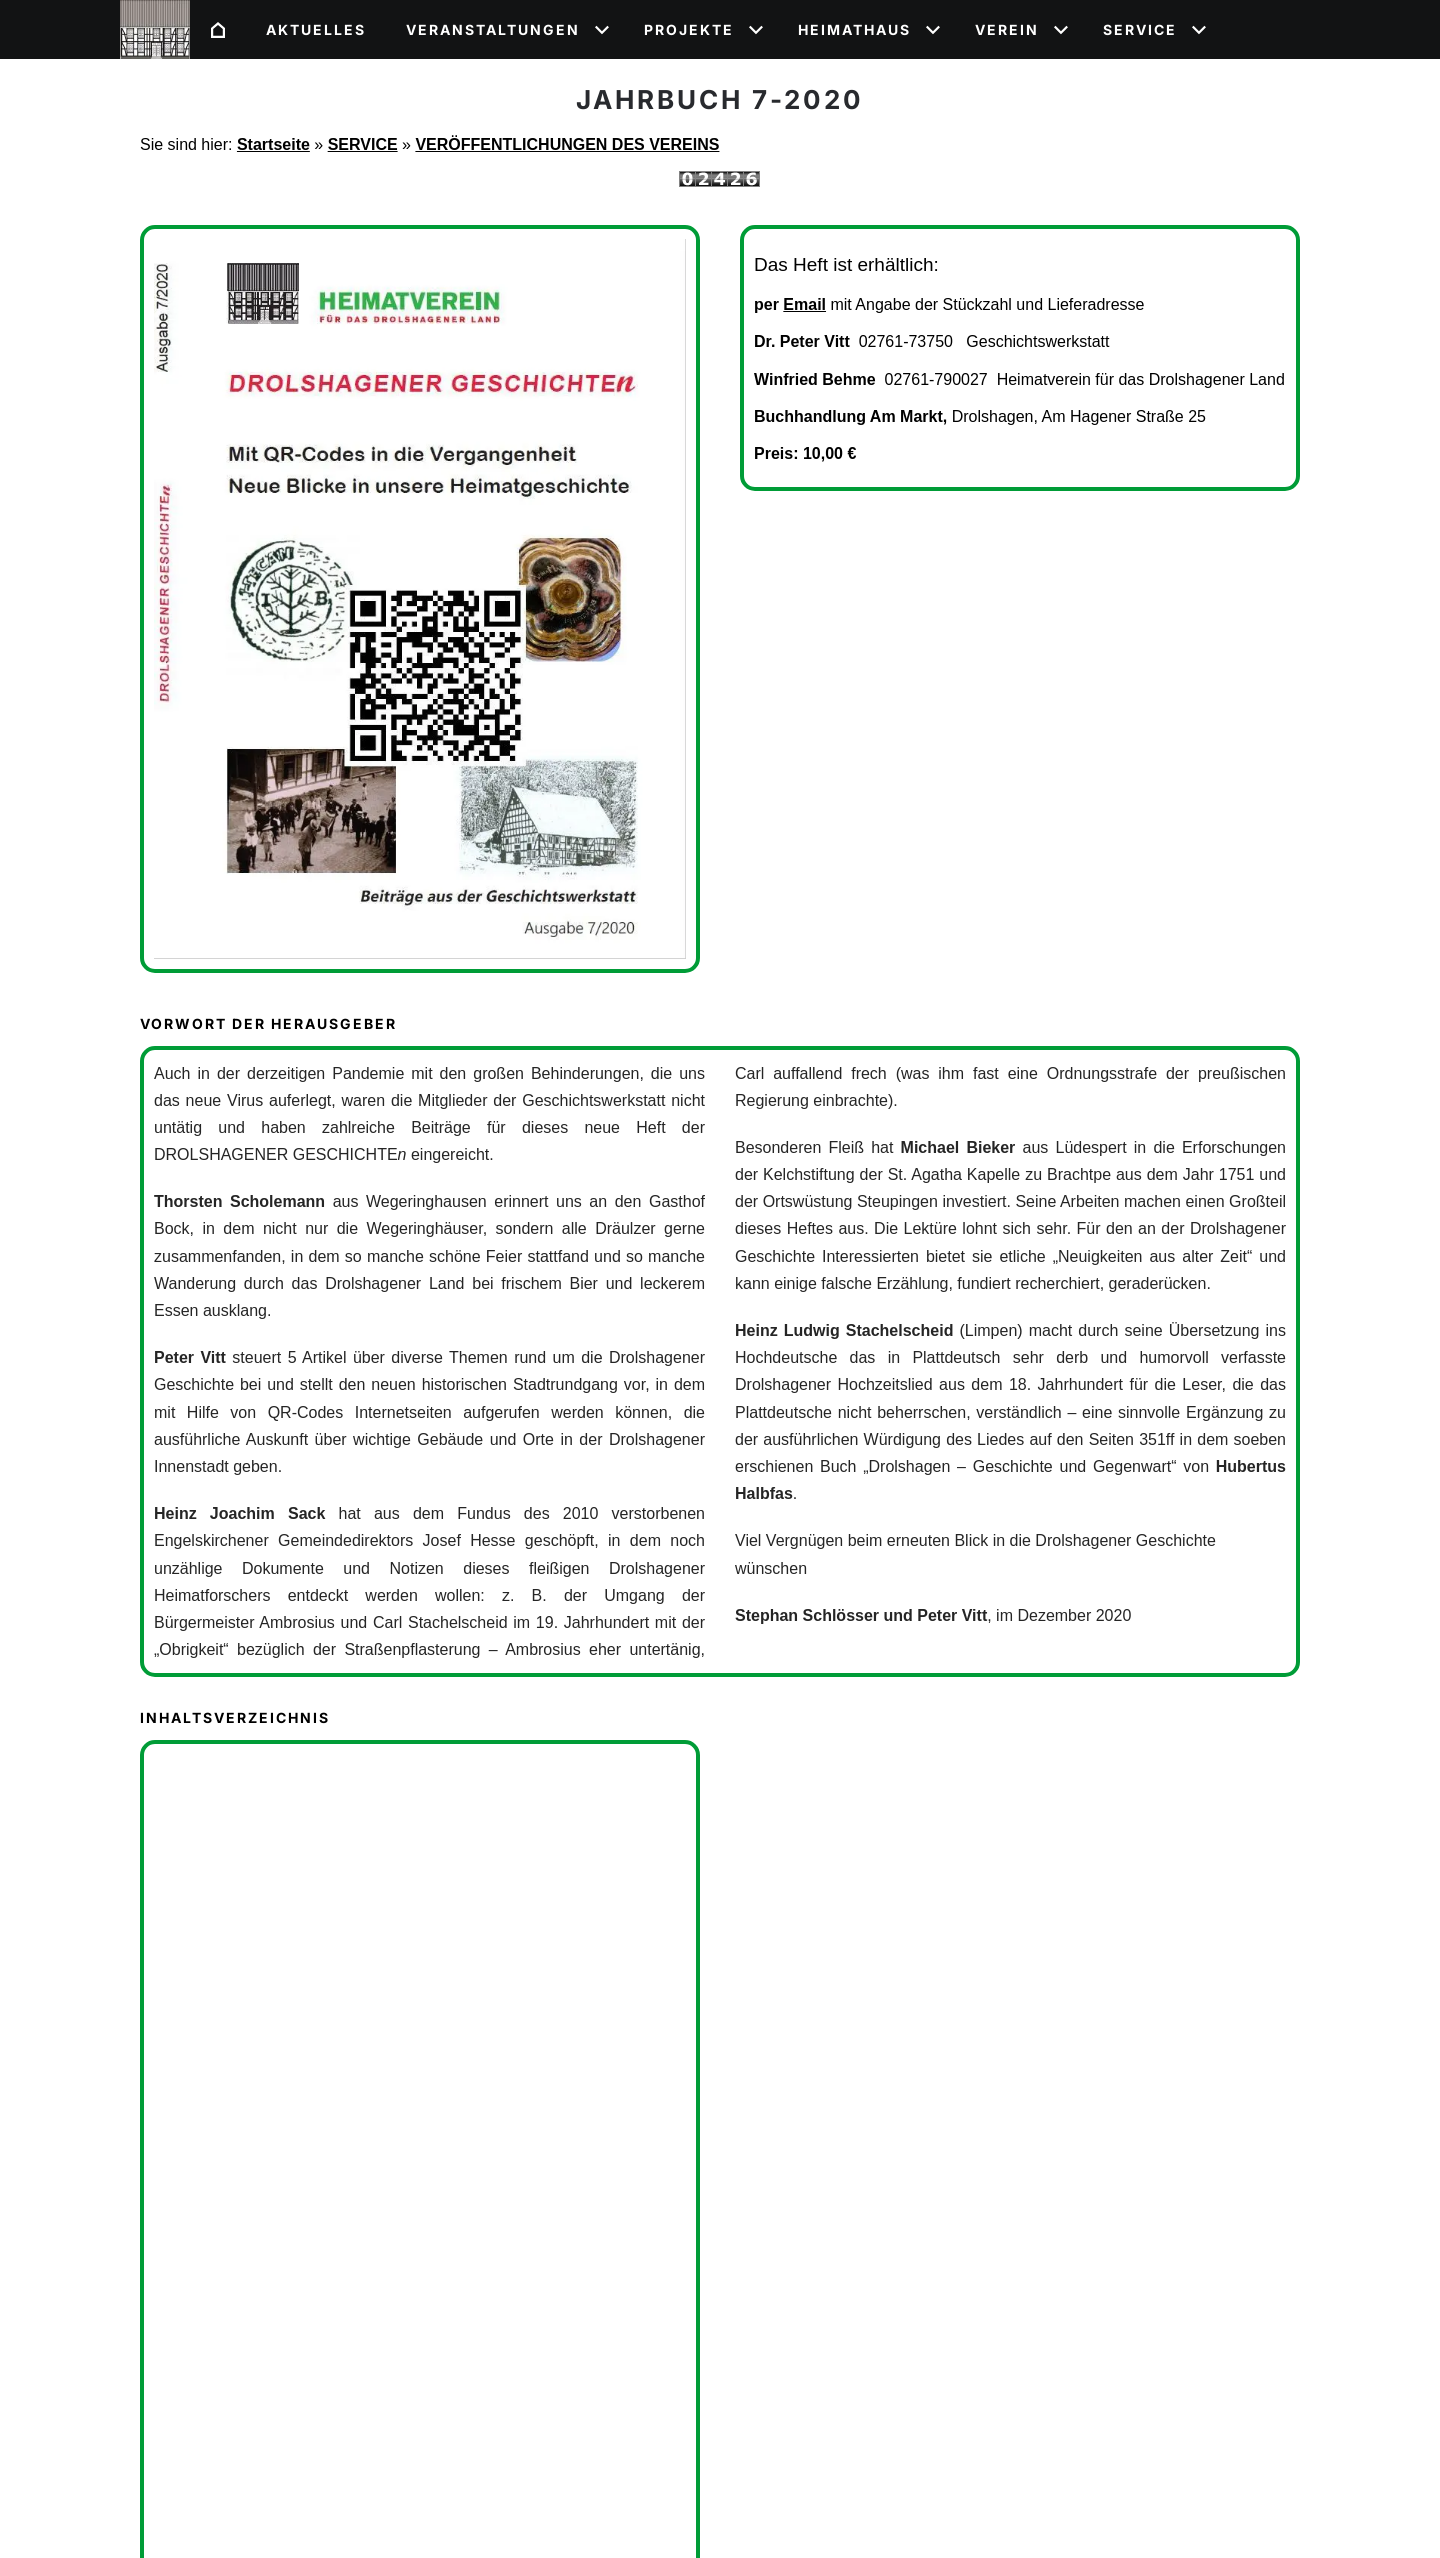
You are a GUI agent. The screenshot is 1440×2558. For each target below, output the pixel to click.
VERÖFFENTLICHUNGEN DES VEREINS (567, 144)
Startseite (273, 144)
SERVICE (363, 144)
